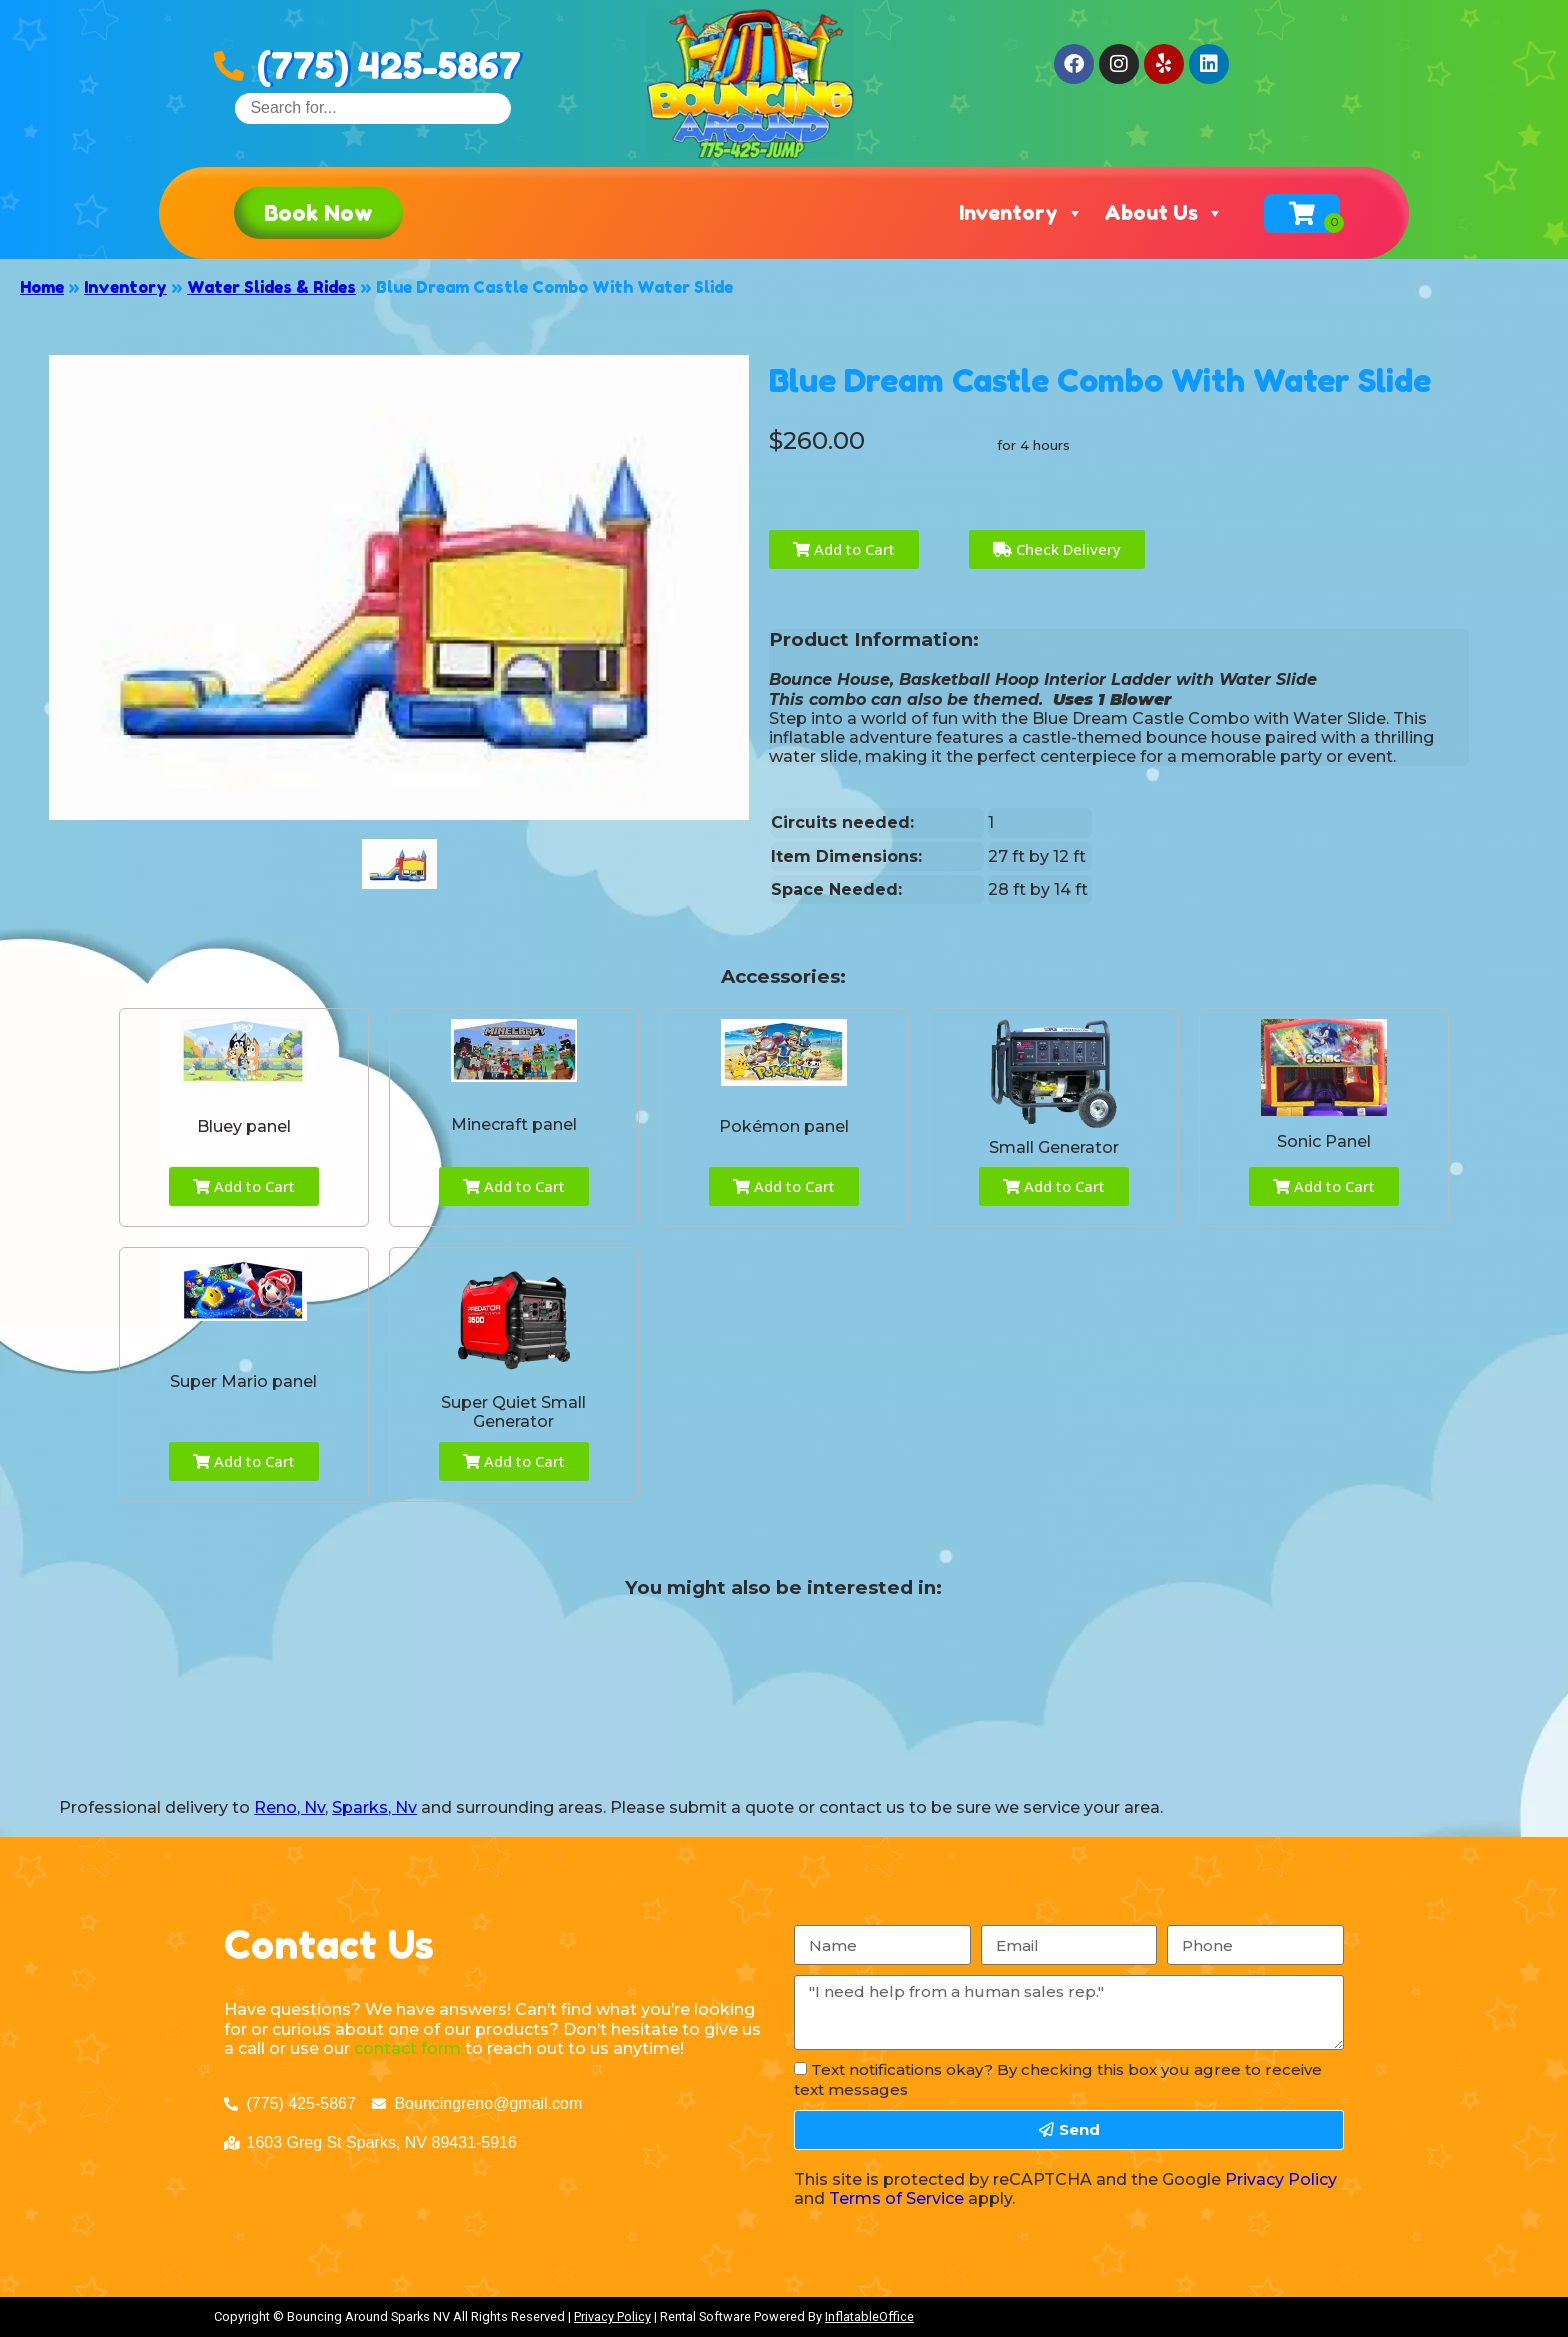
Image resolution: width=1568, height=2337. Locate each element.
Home (42, 287)
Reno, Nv (289, 1807)
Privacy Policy (1281, 2179)
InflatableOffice (869, 2316)
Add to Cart (844, 549)
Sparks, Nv (374, 1807)
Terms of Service (896, 2198)
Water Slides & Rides (271, 287)
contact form (407, 2048)
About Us (1164, 213)
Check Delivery (1057, 549)
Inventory (1021, 213)
